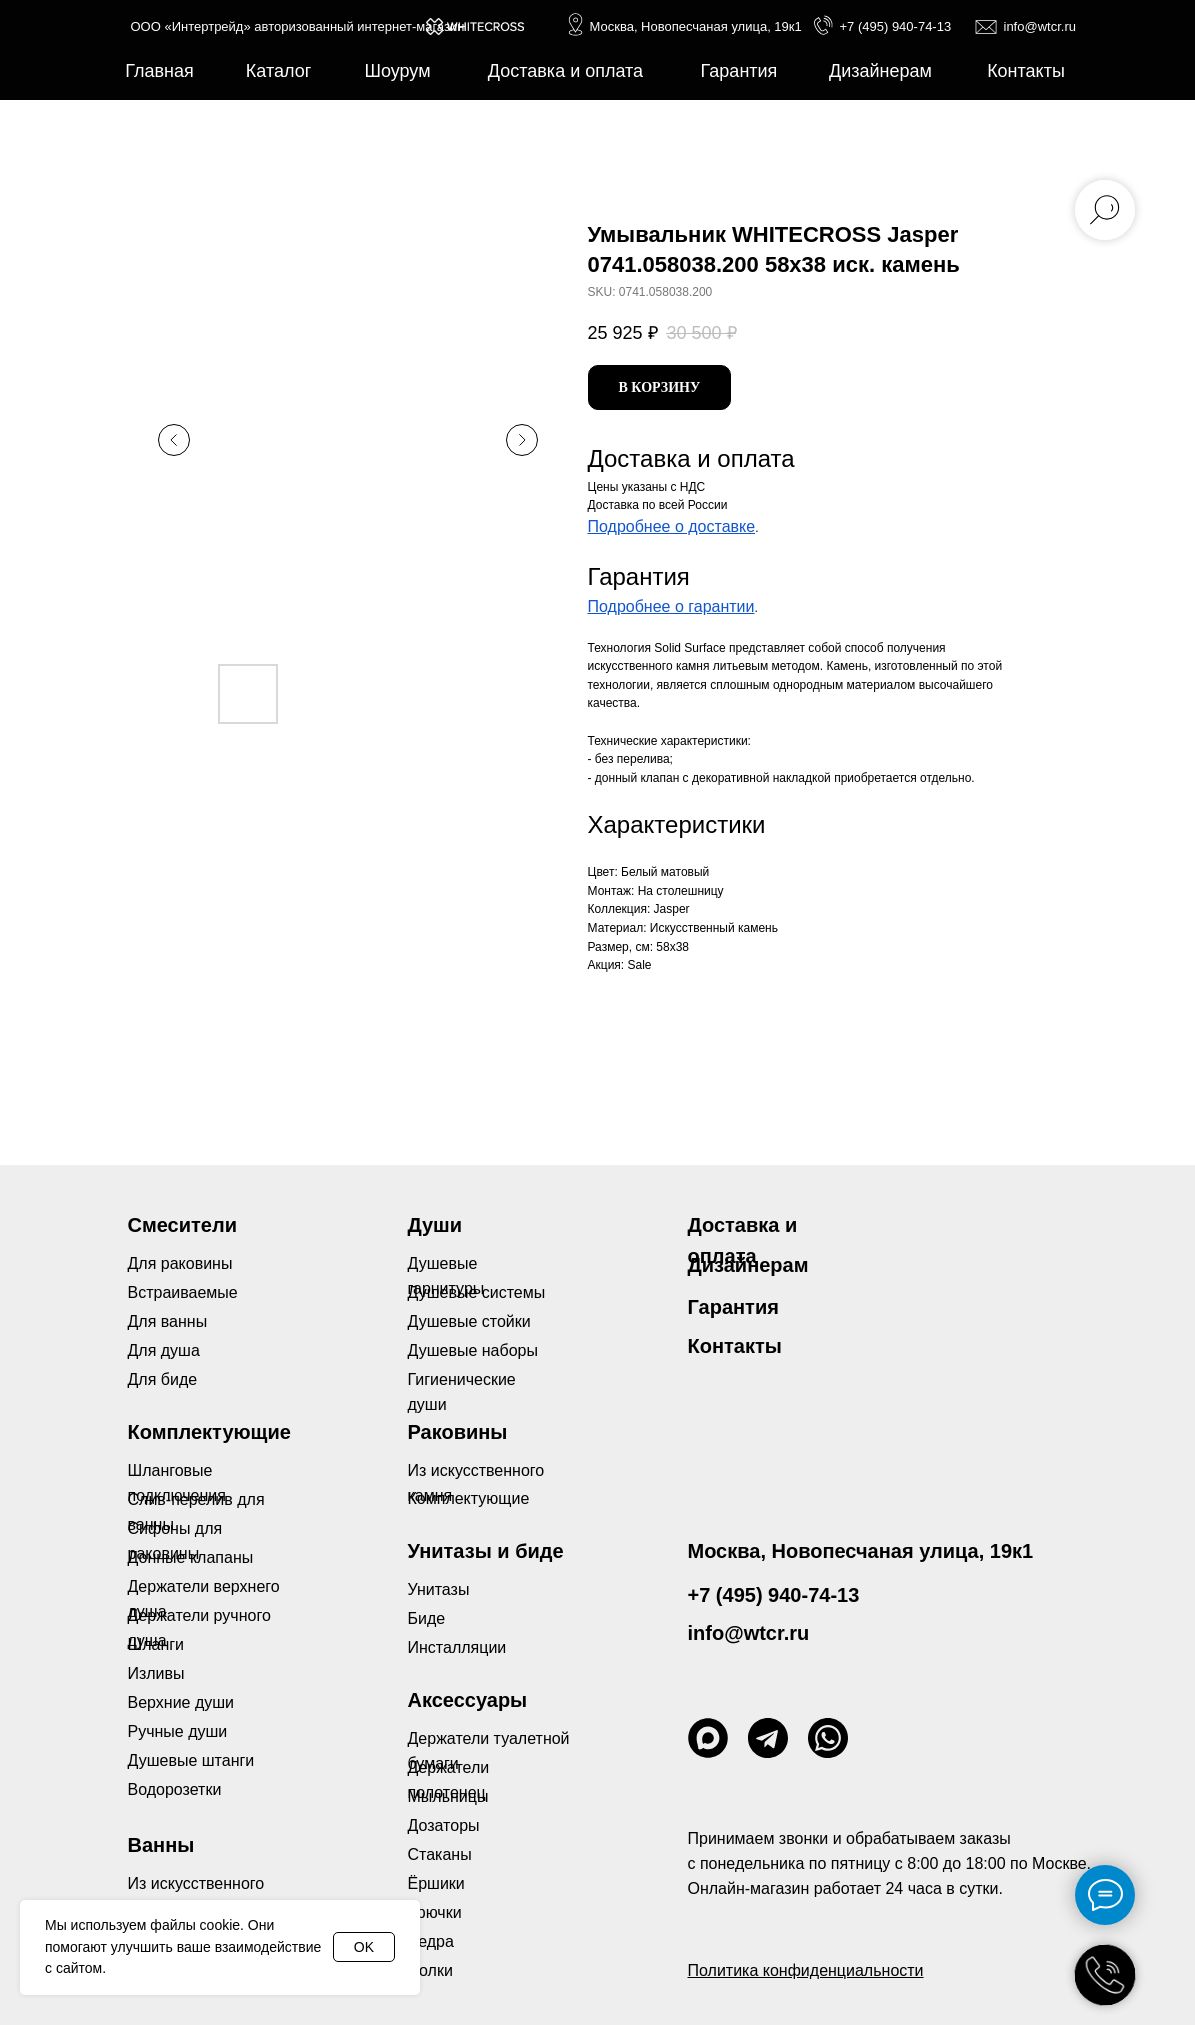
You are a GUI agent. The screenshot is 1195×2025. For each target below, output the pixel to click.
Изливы (156, 1673)
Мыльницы (448, 1796)
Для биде (163, 1379)
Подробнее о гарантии (671, 606)
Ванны (161, 1845)
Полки (430, 1970)
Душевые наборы (473, 1350)
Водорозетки (175, 1789)
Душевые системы (477, 1292)
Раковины (458, 1432)
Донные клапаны (191, 1557)
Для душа (164, 1350)
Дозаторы (444, 1825)
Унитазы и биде (486, 1551)
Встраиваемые (183, 1292)
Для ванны (168, 1321)
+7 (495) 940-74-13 (896, 26)
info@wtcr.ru (1040, 26)
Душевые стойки (469, 1321)
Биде (427, 1618)
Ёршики (436, 1883)
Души (435, 1225)
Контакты (735, 1346)
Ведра (431, 1941)
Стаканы (440, 1854)
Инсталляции (457, 1647)
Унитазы (439, 1589)
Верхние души (181, 1702)
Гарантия (733, 1307)
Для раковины (180, 1263)
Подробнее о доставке (672, 526)
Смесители (182, 1225)
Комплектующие (469, 1498)
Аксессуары (468, 1700)
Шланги (156, 1644)
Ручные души (178, 1731)
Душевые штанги (191, 1760)
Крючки (435, 1912)
